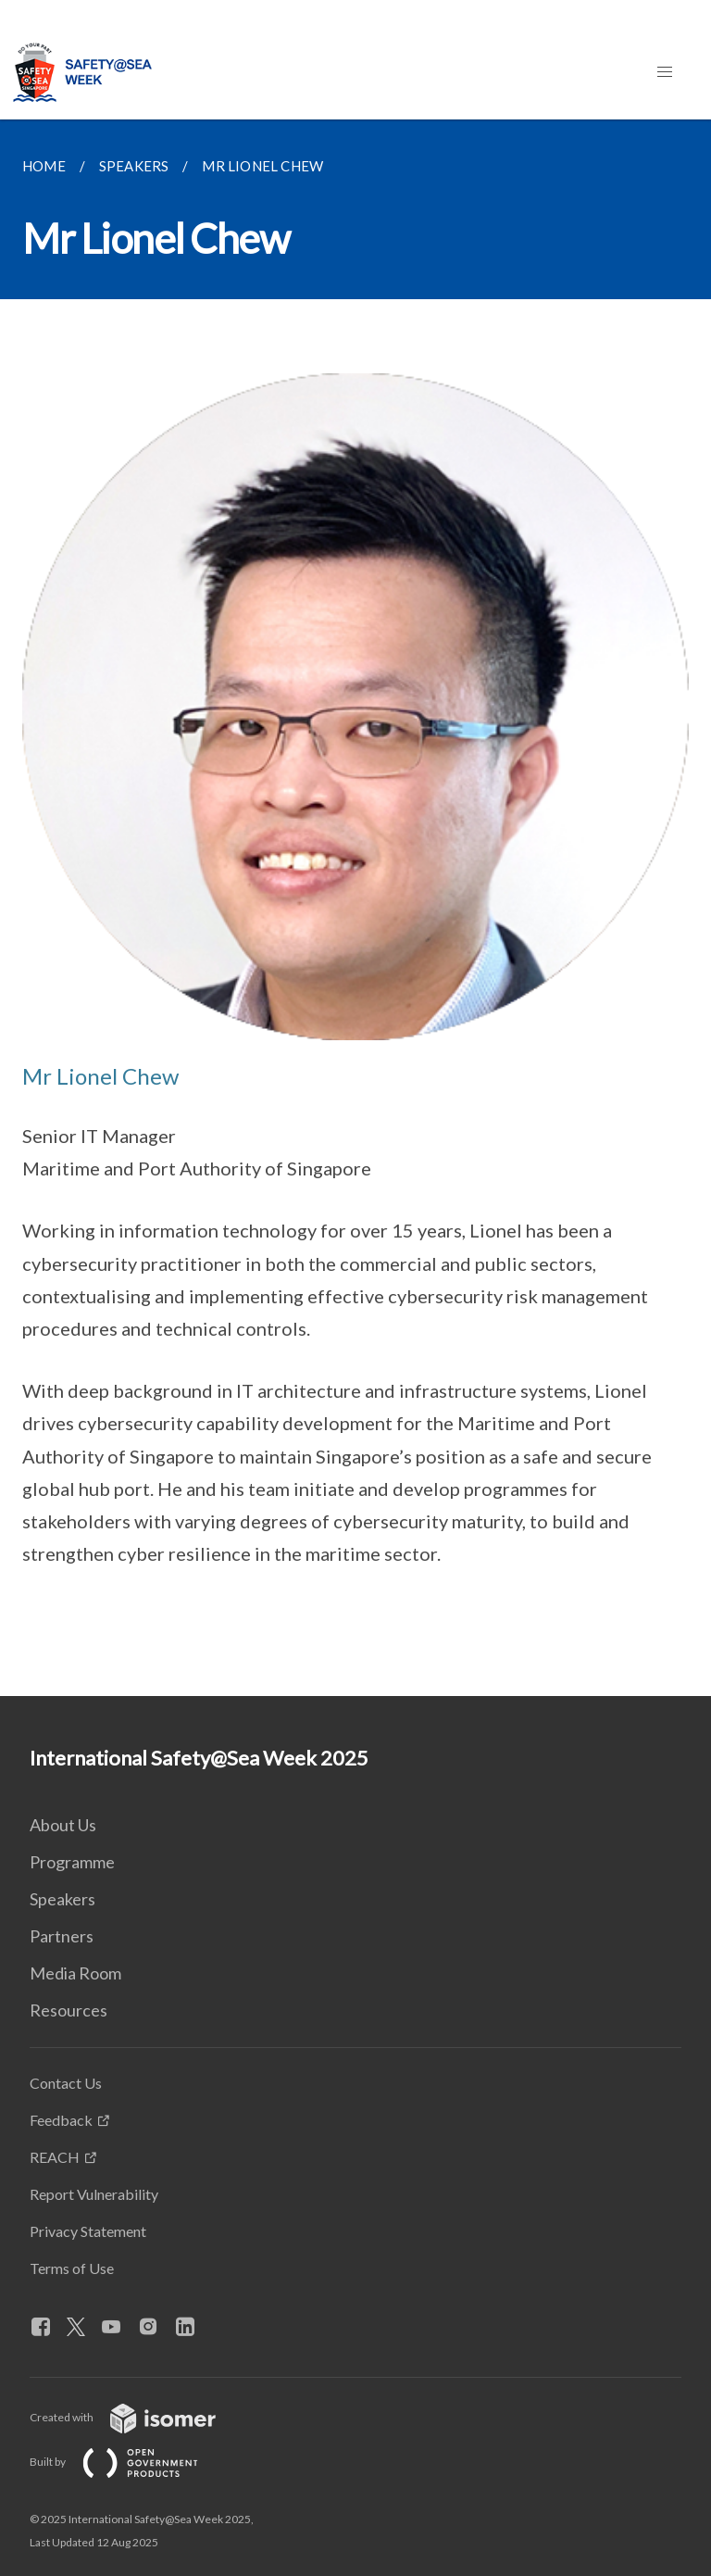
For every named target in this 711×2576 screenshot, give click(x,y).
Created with (137, 2417)
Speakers (62, 1899)
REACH (55, 2157)
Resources (68, 2010)
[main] (355, 907)
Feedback (61, 2120)
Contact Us (66, 2083)
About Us (63, 1825)
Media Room (75, 1973)
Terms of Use (72, 2268)
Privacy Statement (88, 2231)
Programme (72, 1862)
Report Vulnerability (94, 2194)
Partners (62, 1936)
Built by (129, 2462)
